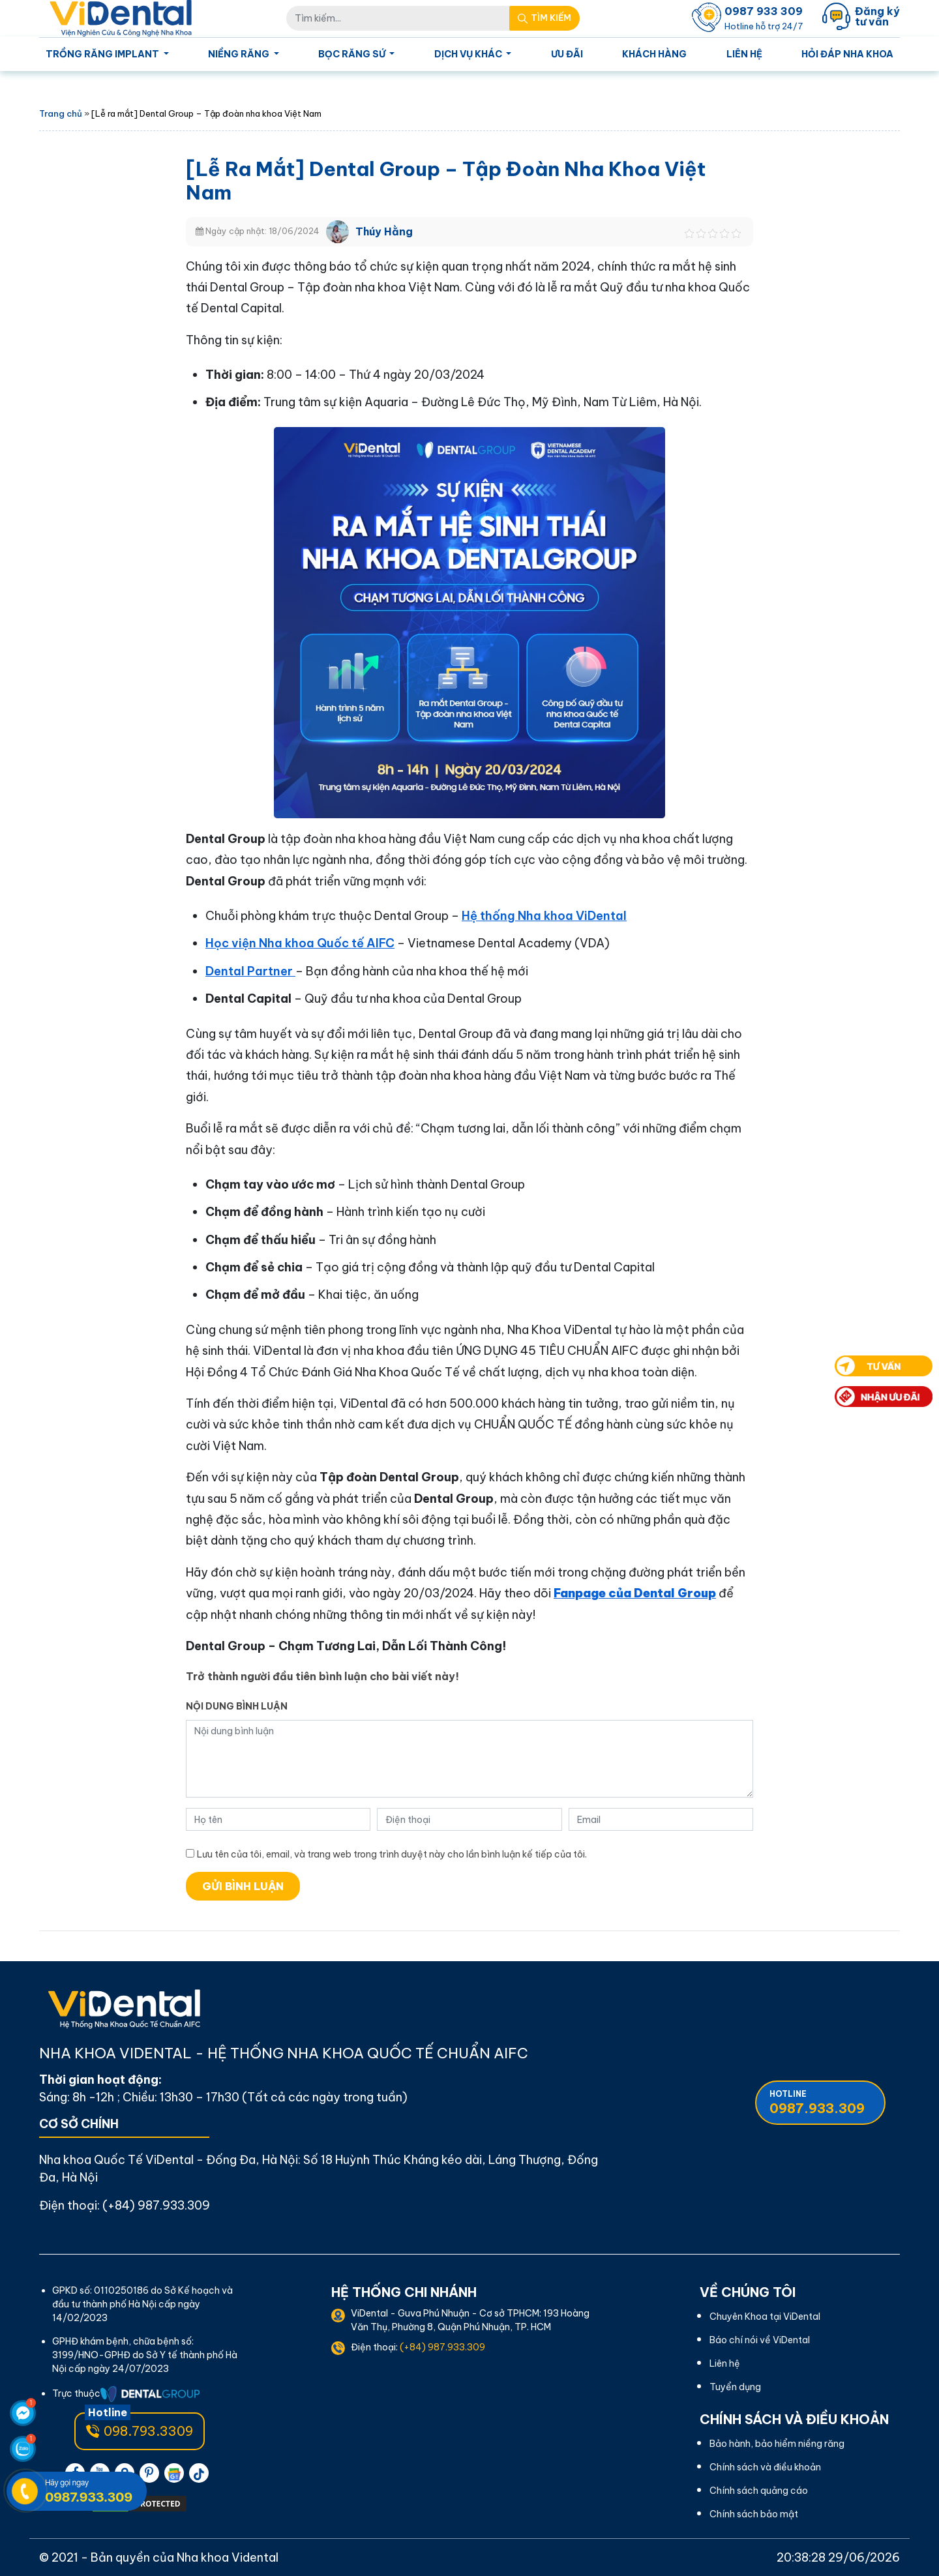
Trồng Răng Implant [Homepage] (103, 54)
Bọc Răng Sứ (352, 54)
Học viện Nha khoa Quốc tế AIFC (300, 943)
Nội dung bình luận (237, 1706)
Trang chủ (60, 113)
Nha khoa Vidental (227, 2557)
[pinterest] (149, 2473)
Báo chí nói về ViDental (759, 2340)
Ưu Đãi (567, 54)
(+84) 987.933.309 (156, 2205)
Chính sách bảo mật (753, 2514)
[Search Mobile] (544, 18)
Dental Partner (250, 971)
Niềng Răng (239, 54)
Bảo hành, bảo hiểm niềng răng (776, 2444)
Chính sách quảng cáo (758, 2490)
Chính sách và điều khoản (765, 2467)
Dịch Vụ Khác (469, 54)
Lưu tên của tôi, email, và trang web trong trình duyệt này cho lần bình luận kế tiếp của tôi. (392, 1854)
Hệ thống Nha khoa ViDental (544, 915)
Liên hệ (744, 54)
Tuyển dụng (735, 2387)
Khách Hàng (654, 54)
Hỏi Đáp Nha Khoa (847, 54)
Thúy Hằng (384, 231)
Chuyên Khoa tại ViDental (764, 2316)
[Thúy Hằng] (337, 230)
